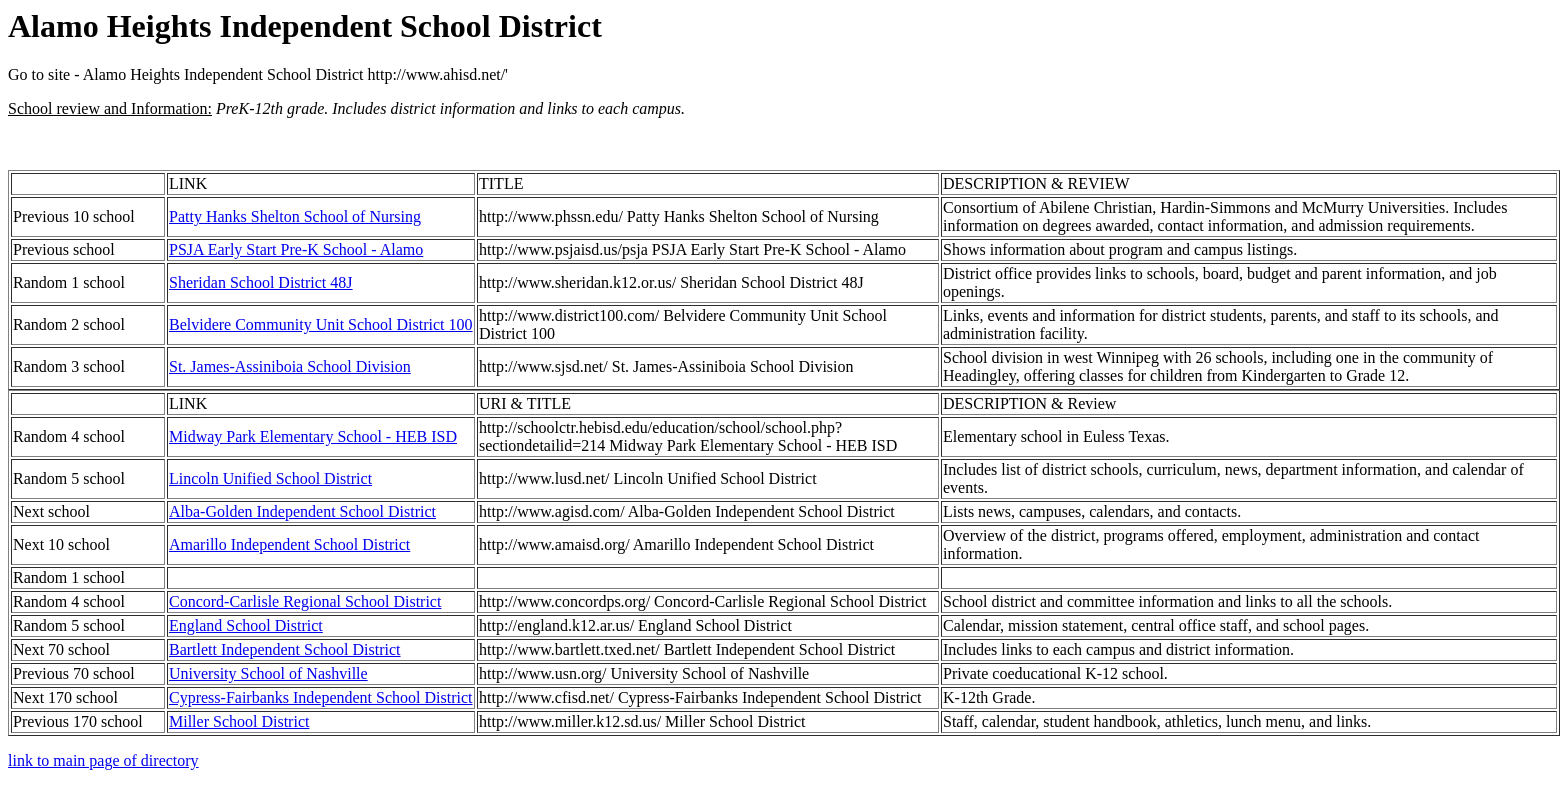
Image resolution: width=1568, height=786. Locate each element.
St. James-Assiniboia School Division (290, 366)
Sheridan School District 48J (261, 282)
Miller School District (239, 721)
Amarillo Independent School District (289, 544)
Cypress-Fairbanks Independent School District (321, 697)
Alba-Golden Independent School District (302, 511)
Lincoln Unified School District (270, 478)
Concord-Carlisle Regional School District (305, 601)
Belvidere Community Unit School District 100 (321, 324)
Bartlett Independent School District (285, 649)
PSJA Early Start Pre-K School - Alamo (296, 249)
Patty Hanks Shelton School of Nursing (295, 216)
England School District (246, 625)
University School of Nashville (268, 673)
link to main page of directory (103, 760)
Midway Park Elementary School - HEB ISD (313, 436)
